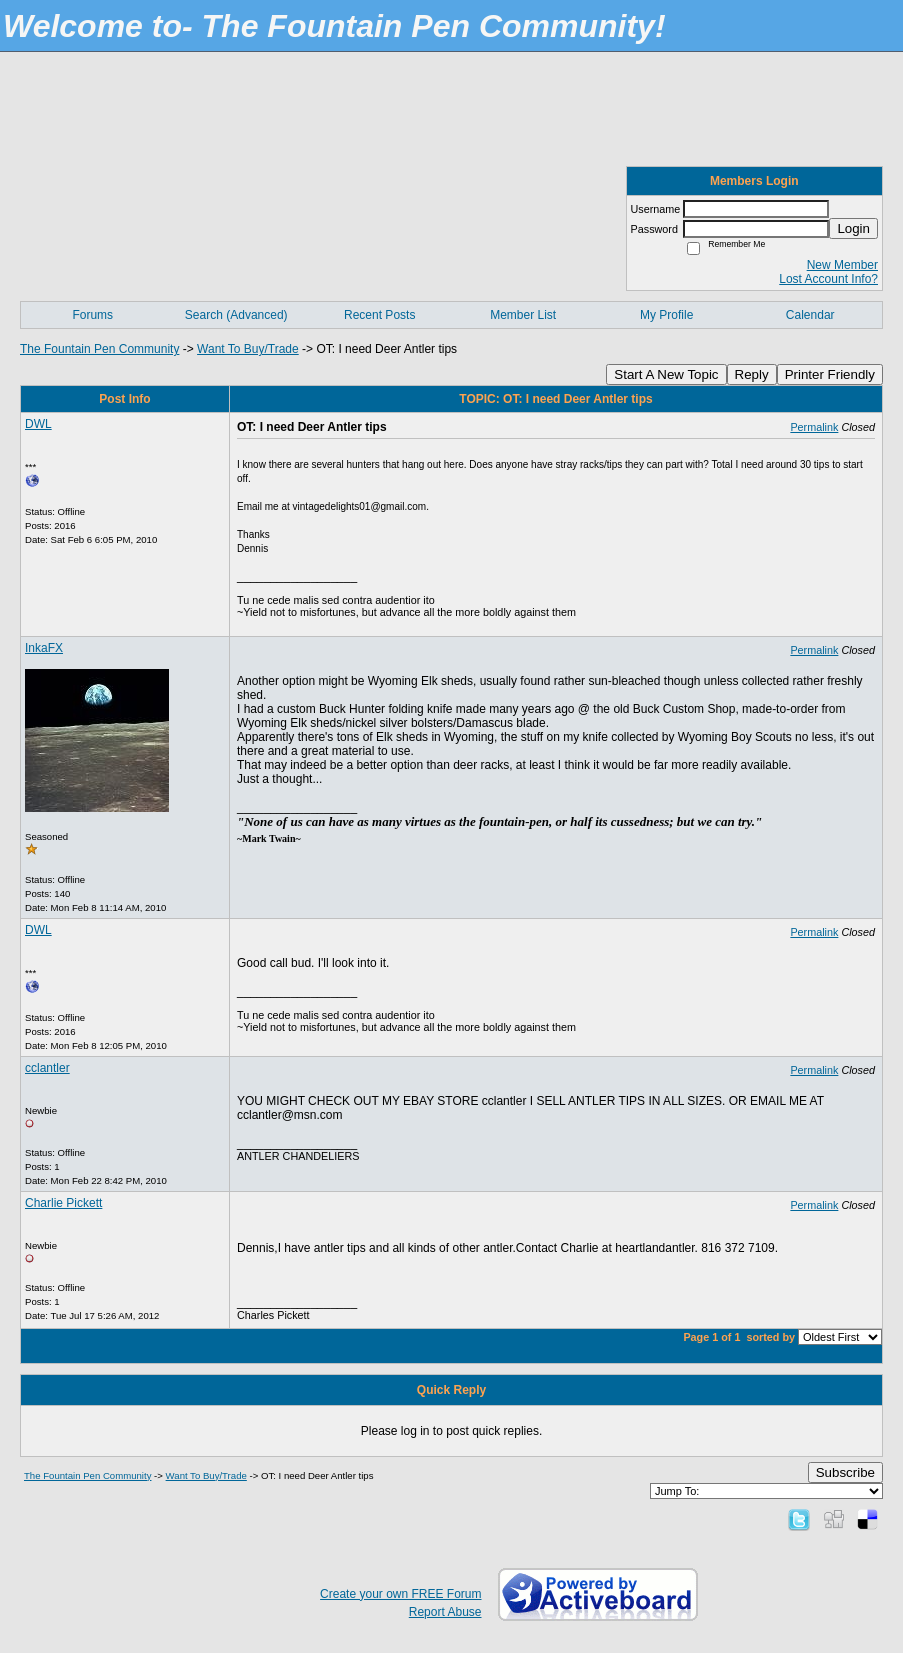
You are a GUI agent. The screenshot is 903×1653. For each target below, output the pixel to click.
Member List (523, 315)
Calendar (810, 315)
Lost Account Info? (828, 279)
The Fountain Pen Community (99, 349)
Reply (752, 374)
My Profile (666, 315)
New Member (842, 265)
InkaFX (44, 648)
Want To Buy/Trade (248, 349)
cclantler (47, 1068)
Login (853, 228)
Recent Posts (379, 315)
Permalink (814, 427)
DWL (38, 424)
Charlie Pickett (63, 1203)
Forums (92, 315)
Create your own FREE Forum (400, 1594)
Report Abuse (445, 1612)
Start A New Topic (666, 374)
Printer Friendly (830, 374)
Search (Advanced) (236, 315)
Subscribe (845, 1472)
